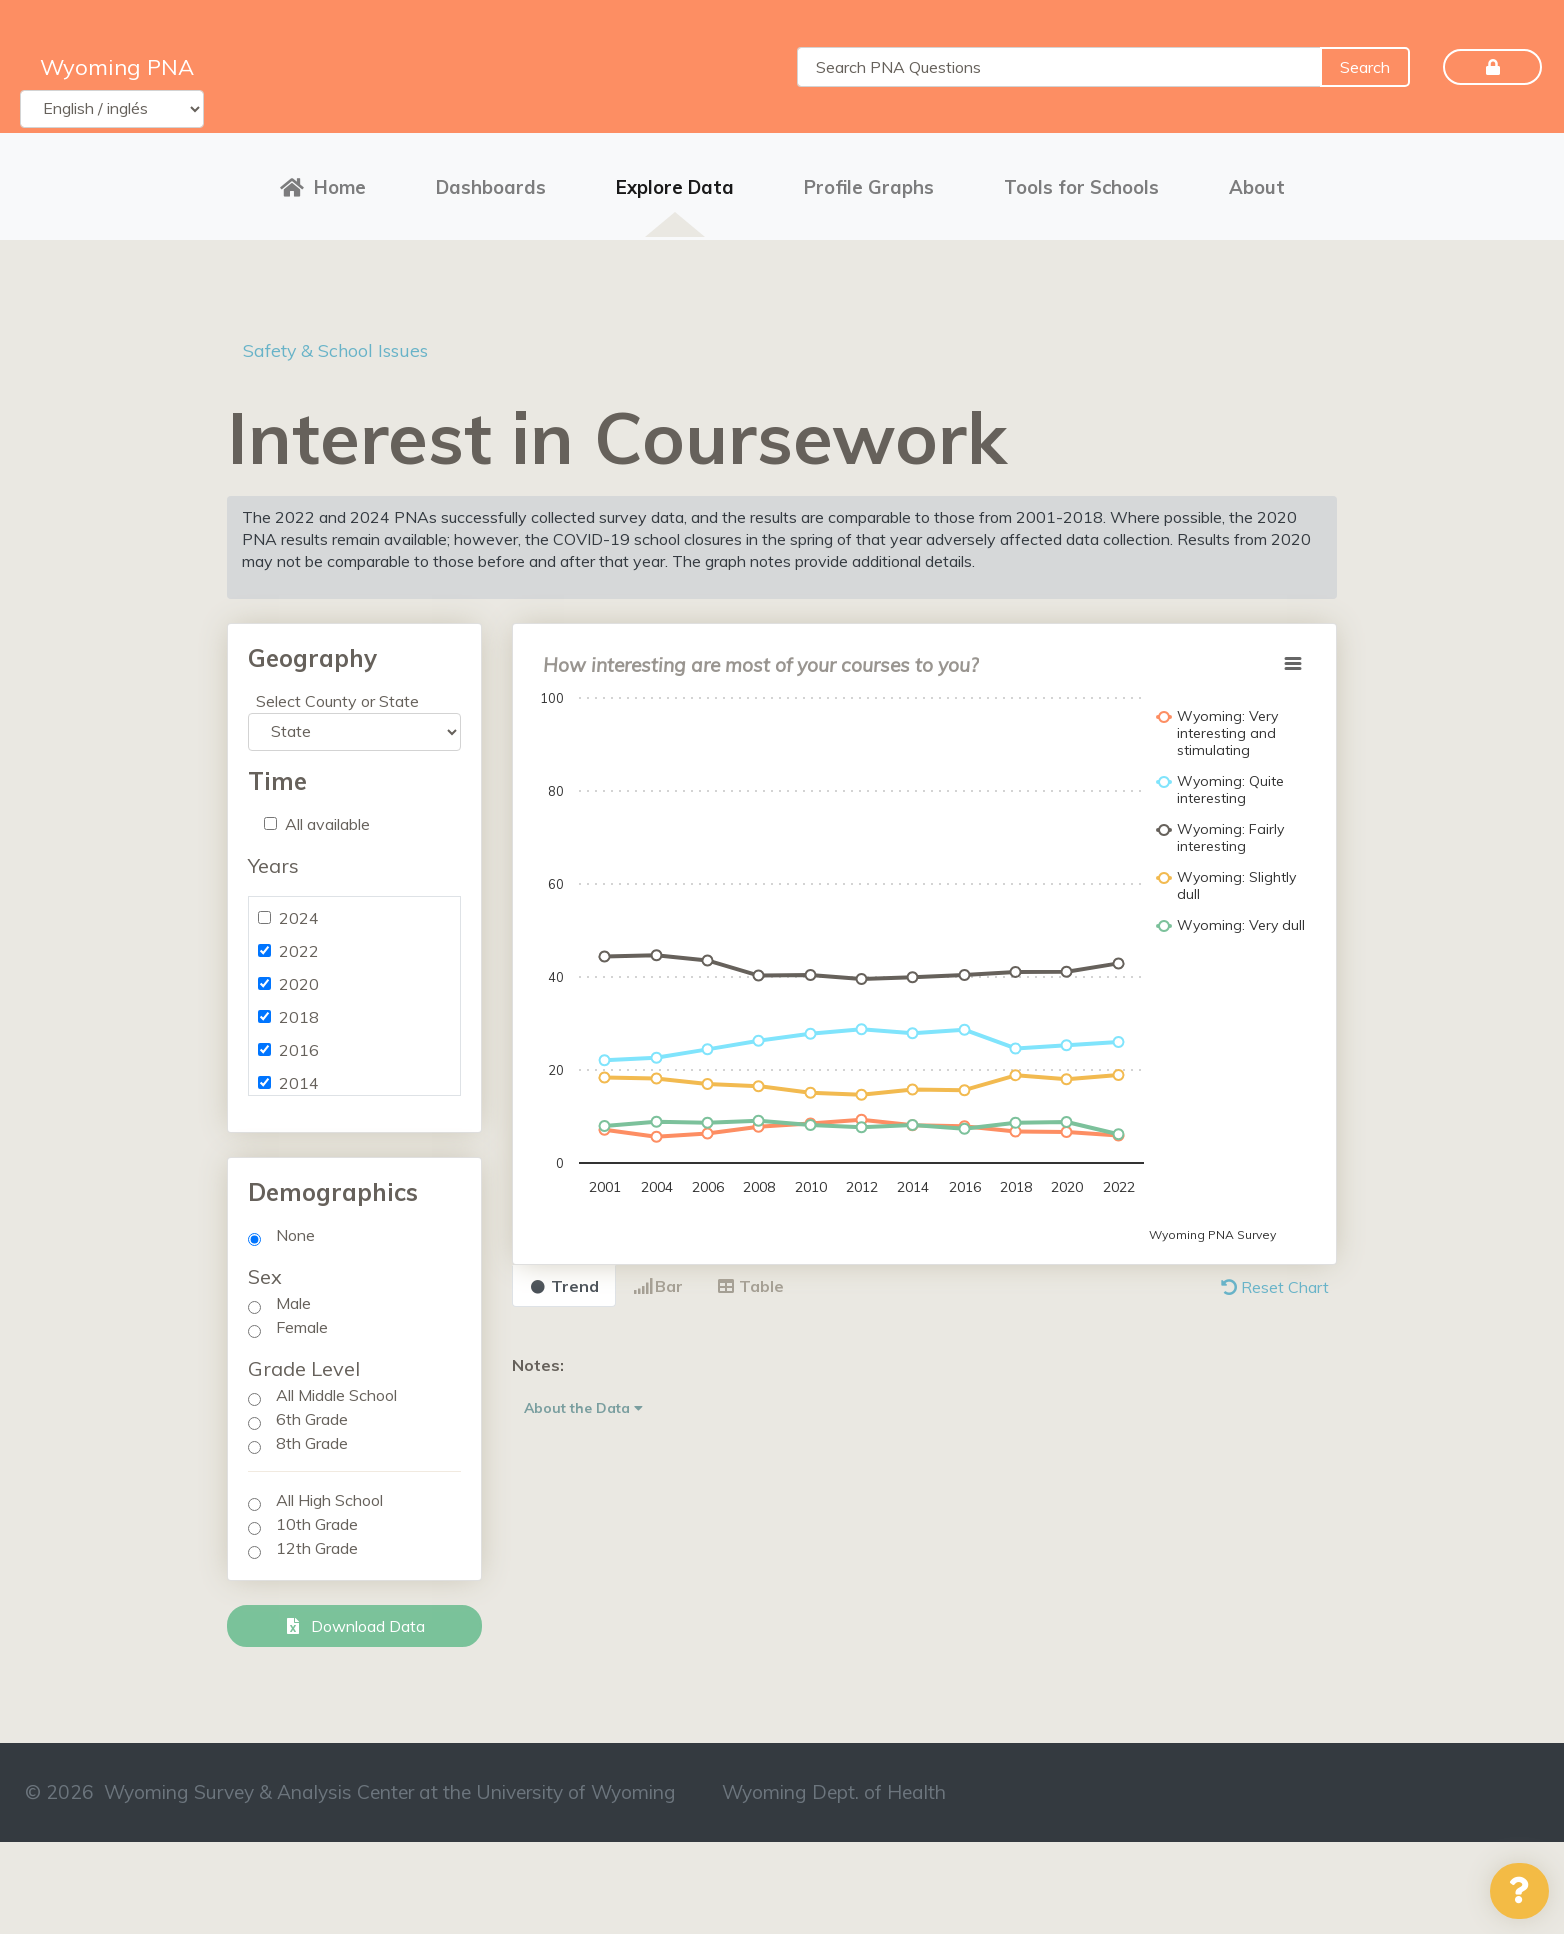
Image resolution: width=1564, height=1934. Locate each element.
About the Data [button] (583, 1399)
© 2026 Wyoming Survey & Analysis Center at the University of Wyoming (350, 1783)
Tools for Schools (1081, 182)
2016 (299, 1041)
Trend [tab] (564, 1277)
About (1257, 182)
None (295, 1226)
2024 (299, 909)
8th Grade (312, 1434)
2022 (299, 942)
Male (293, 1294)
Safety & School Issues (347, 340)
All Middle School (336, 1386)
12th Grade (317, 1539)
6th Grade (312, 1410)
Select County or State (337, 692)
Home (323, 182)
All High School (329, 1491)
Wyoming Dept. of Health (834, 1783)
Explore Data (675, 182)
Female (302, 1318)
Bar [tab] (658, 1277)
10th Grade (317, 1515)
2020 (299, 975)
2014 (299, 1074)
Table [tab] (750, 1277)
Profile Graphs (869, 182)
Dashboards (491, 182)
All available (327, 815)
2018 (299, 1008)
